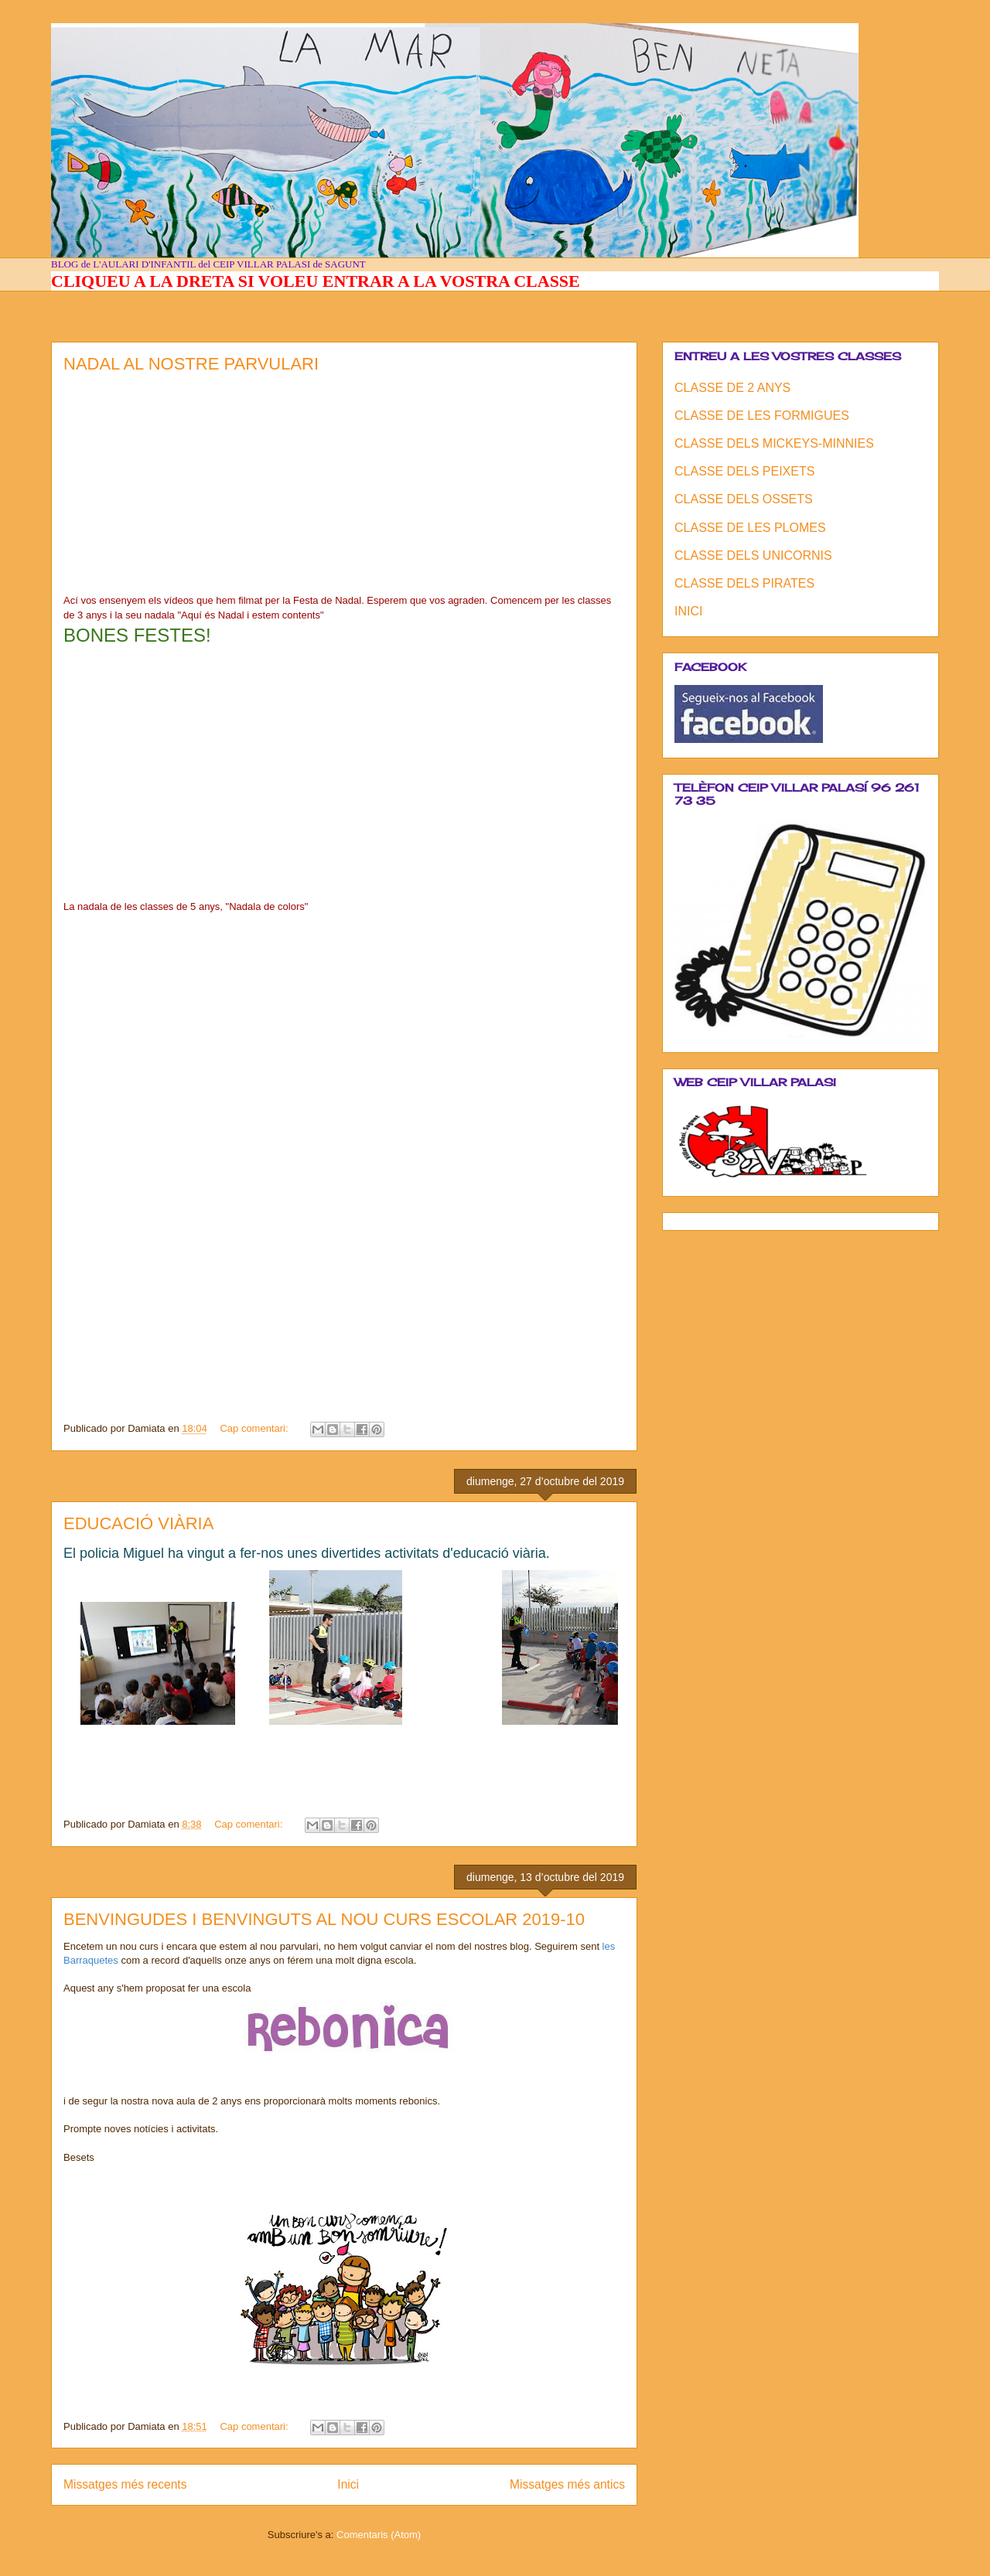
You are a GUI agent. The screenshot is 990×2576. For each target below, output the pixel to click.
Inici (348, 2484)
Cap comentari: (255, 1428)
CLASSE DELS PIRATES (744, 583)
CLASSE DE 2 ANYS (732, 387)
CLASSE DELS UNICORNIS (753, 555)
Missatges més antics (567, 2484)
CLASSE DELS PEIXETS (744, 471)
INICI (688, 611)
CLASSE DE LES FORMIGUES (761, 415)
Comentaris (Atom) (378, 2534)
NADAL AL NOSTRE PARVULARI (191, 363)
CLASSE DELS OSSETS (743, 499)
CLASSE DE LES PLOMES (750, 527)
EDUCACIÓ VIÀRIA (138, 1523)
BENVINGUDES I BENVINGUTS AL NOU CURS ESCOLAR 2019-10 (324, 1919)
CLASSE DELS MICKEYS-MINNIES (774, 443)
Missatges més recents (124, 2484)
